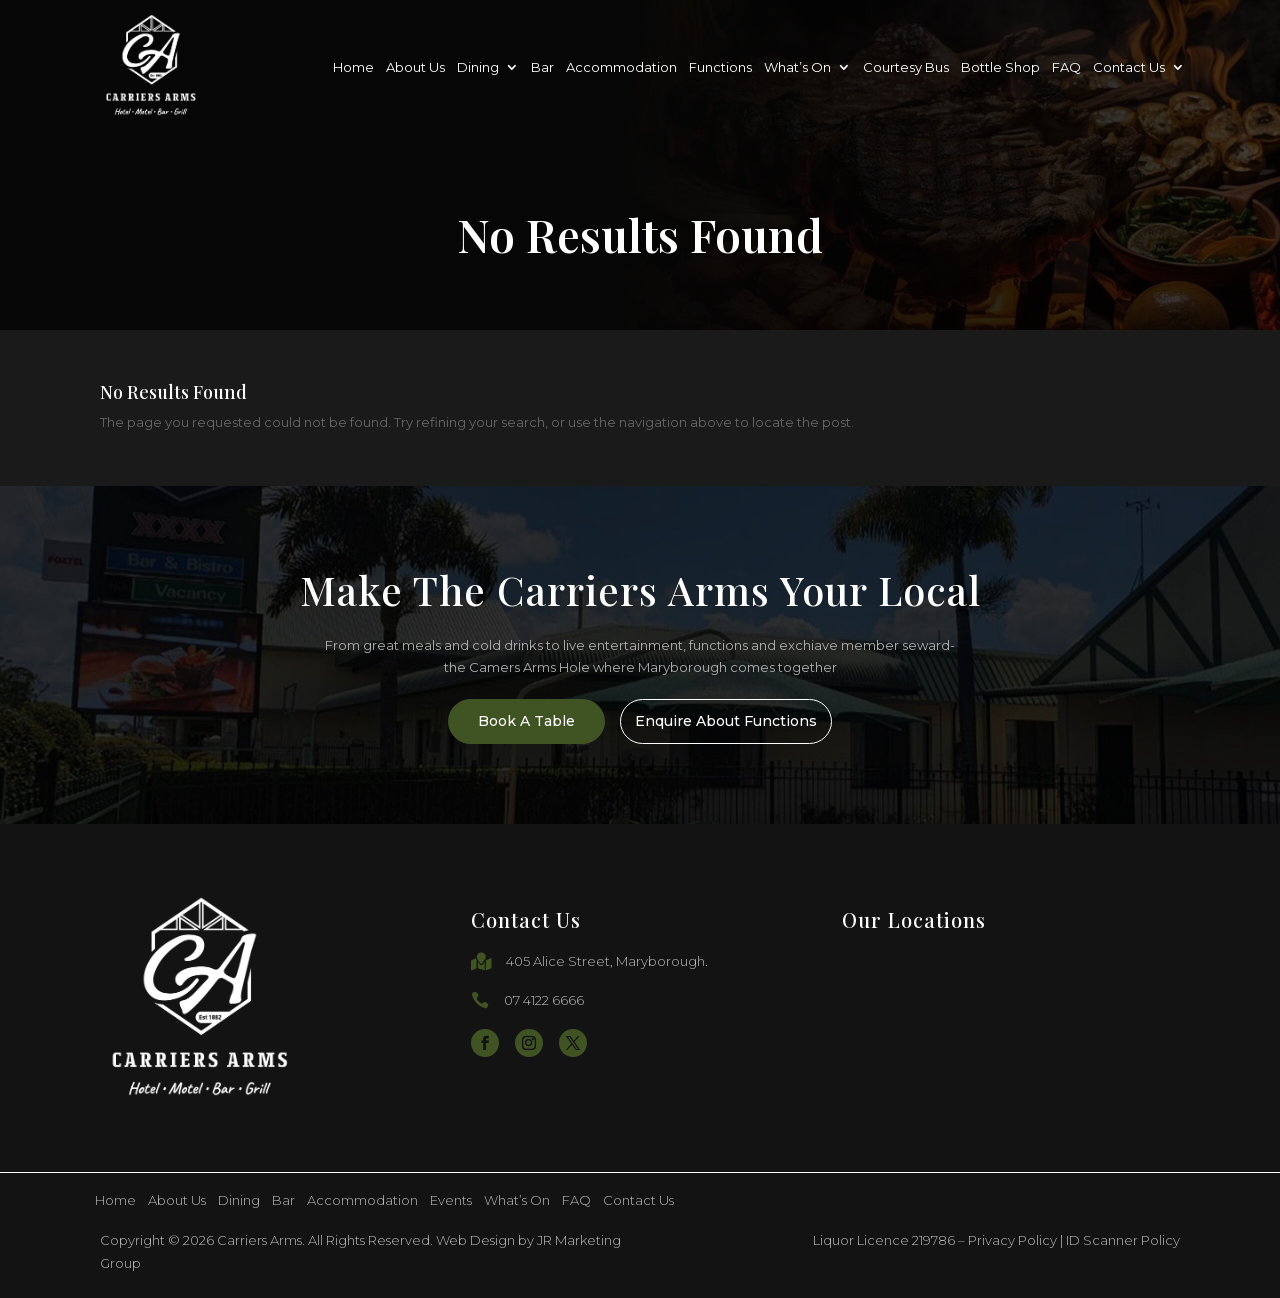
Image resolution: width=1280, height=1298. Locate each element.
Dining (478, 67)
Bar (542, 67)
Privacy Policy (1012, 1240)
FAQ (1066, 67)
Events (451, 1200)
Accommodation (621, 67)
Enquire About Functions (748, 721)
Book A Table (512, 721)
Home (353, 67)
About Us (415, 67)
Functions (720, 67)
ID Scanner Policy (1123, 1240)
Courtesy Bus (906, 67)
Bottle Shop (1000, 67)
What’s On (797, 67)
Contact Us (1129, 67)
